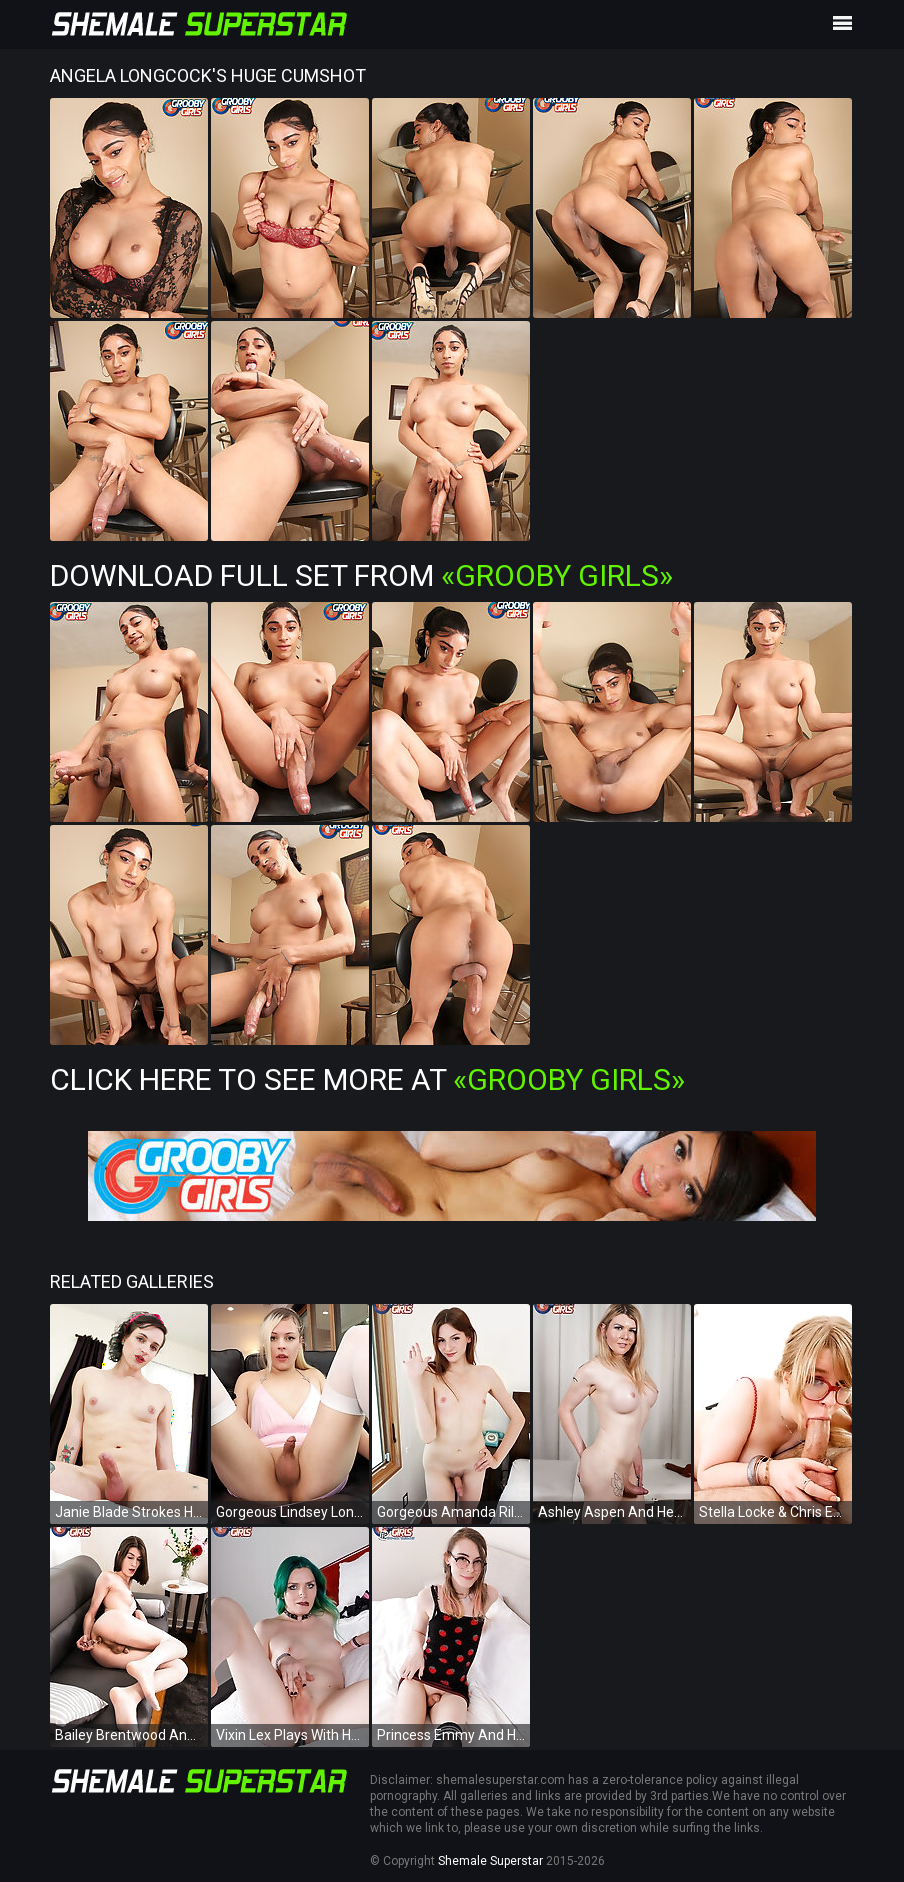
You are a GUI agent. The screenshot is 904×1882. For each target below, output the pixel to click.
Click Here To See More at (367, 1079)
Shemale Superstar (490, 1861)
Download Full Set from (361, 575)
